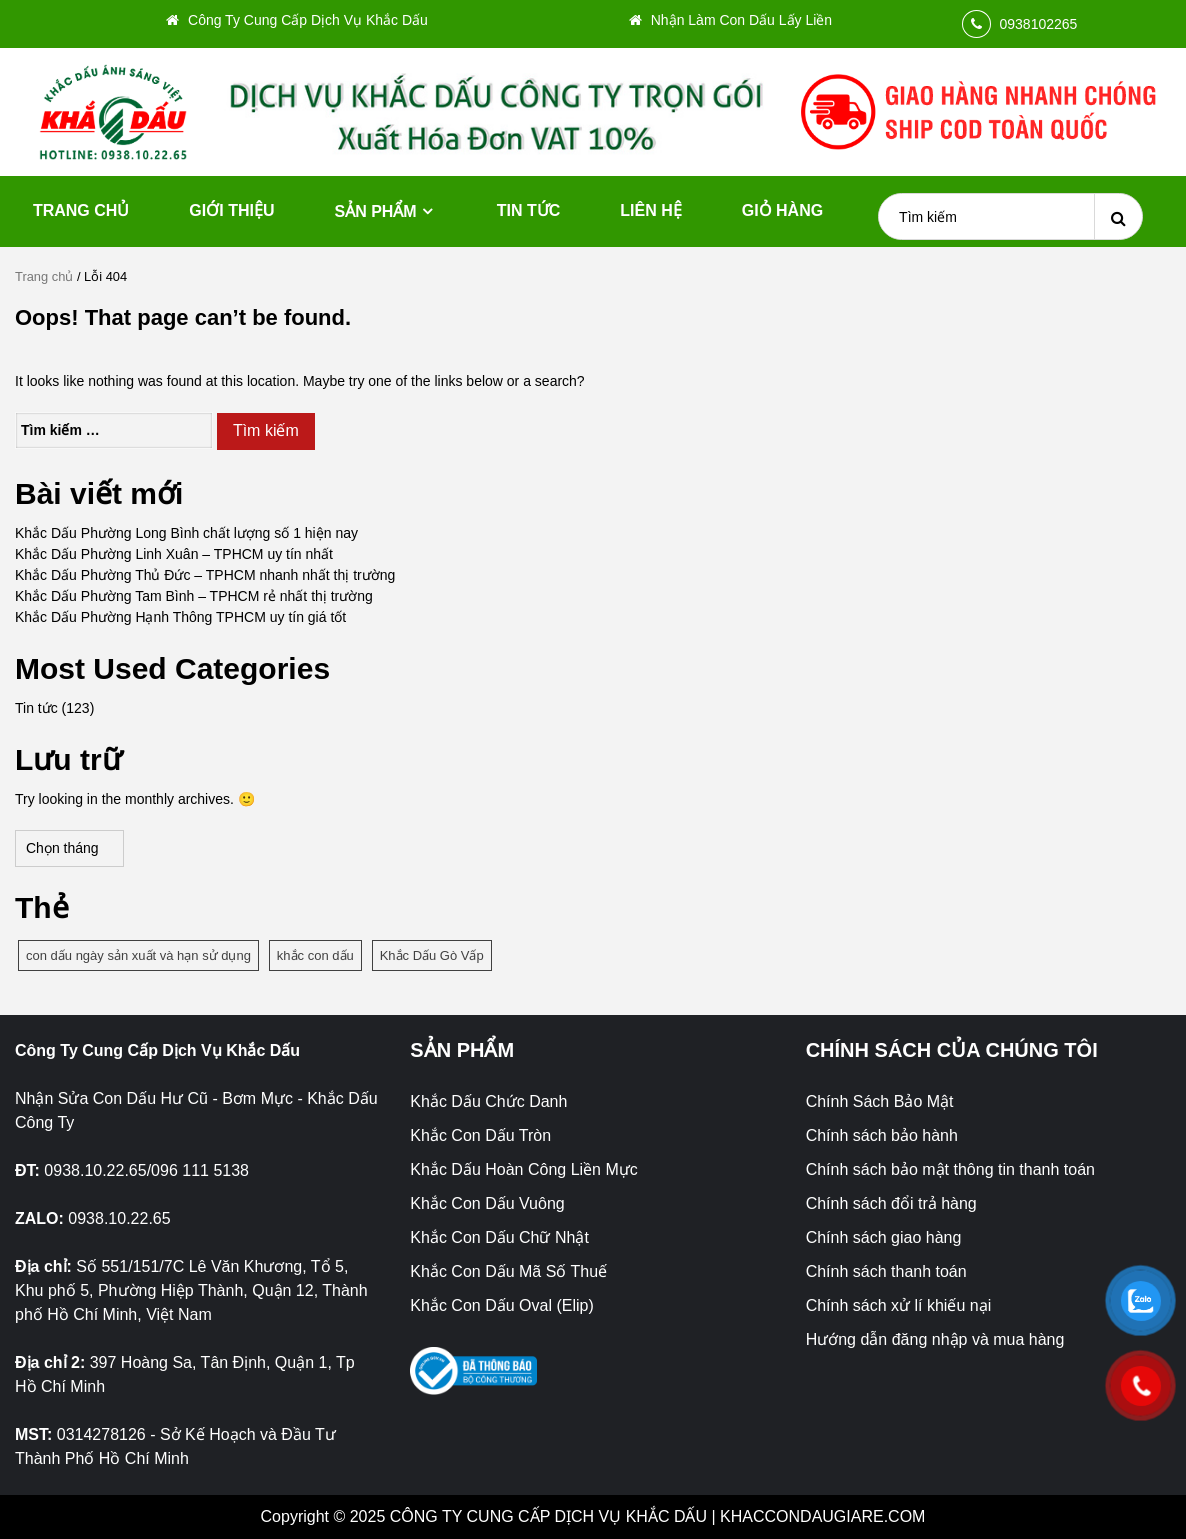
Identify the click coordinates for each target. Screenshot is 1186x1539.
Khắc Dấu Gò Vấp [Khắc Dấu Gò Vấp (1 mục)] (432, 955)
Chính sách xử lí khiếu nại (899, 1305)
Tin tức (529, 210)
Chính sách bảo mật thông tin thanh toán (950, 1169)
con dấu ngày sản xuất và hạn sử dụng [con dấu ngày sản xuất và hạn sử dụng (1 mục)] (138, 955)
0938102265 (1039, 24)
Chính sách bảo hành (882, 1135)
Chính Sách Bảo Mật (880, 1101)
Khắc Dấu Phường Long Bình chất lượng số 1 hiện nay (186, 533)
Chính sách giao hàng (884, 1237)
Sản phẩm (375, 211)
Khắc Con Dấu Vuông (487, 1203)
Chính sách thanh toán (886, 1271)
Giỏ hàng (782, 210)
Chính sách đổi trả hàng (891, 1203)
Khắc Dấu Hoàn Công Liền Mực (523, 1169)
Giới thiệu (231, 210)
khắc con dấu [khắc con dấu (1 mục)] (315, 955)
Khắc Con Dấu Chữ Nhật (499, 1237)
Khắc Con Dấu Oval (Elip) (501, 1305)
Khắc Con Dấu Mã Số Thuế (508, 1271)
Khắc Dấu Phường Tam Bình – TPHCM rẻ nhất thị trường (194, 596)
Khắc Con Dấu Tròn (480, 1135)
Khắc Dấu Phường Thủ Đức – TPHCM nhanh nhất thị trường (205, 575)
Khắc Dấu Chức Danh (488, 1101)
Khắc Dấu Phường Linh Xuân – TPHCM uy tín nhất (174, 554)
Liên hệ (650, 210)
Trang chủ (81, 210)
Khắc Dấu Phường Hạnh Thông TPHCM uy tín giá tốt (180, 617)
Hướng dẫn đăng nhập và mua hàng (935, 1339)
